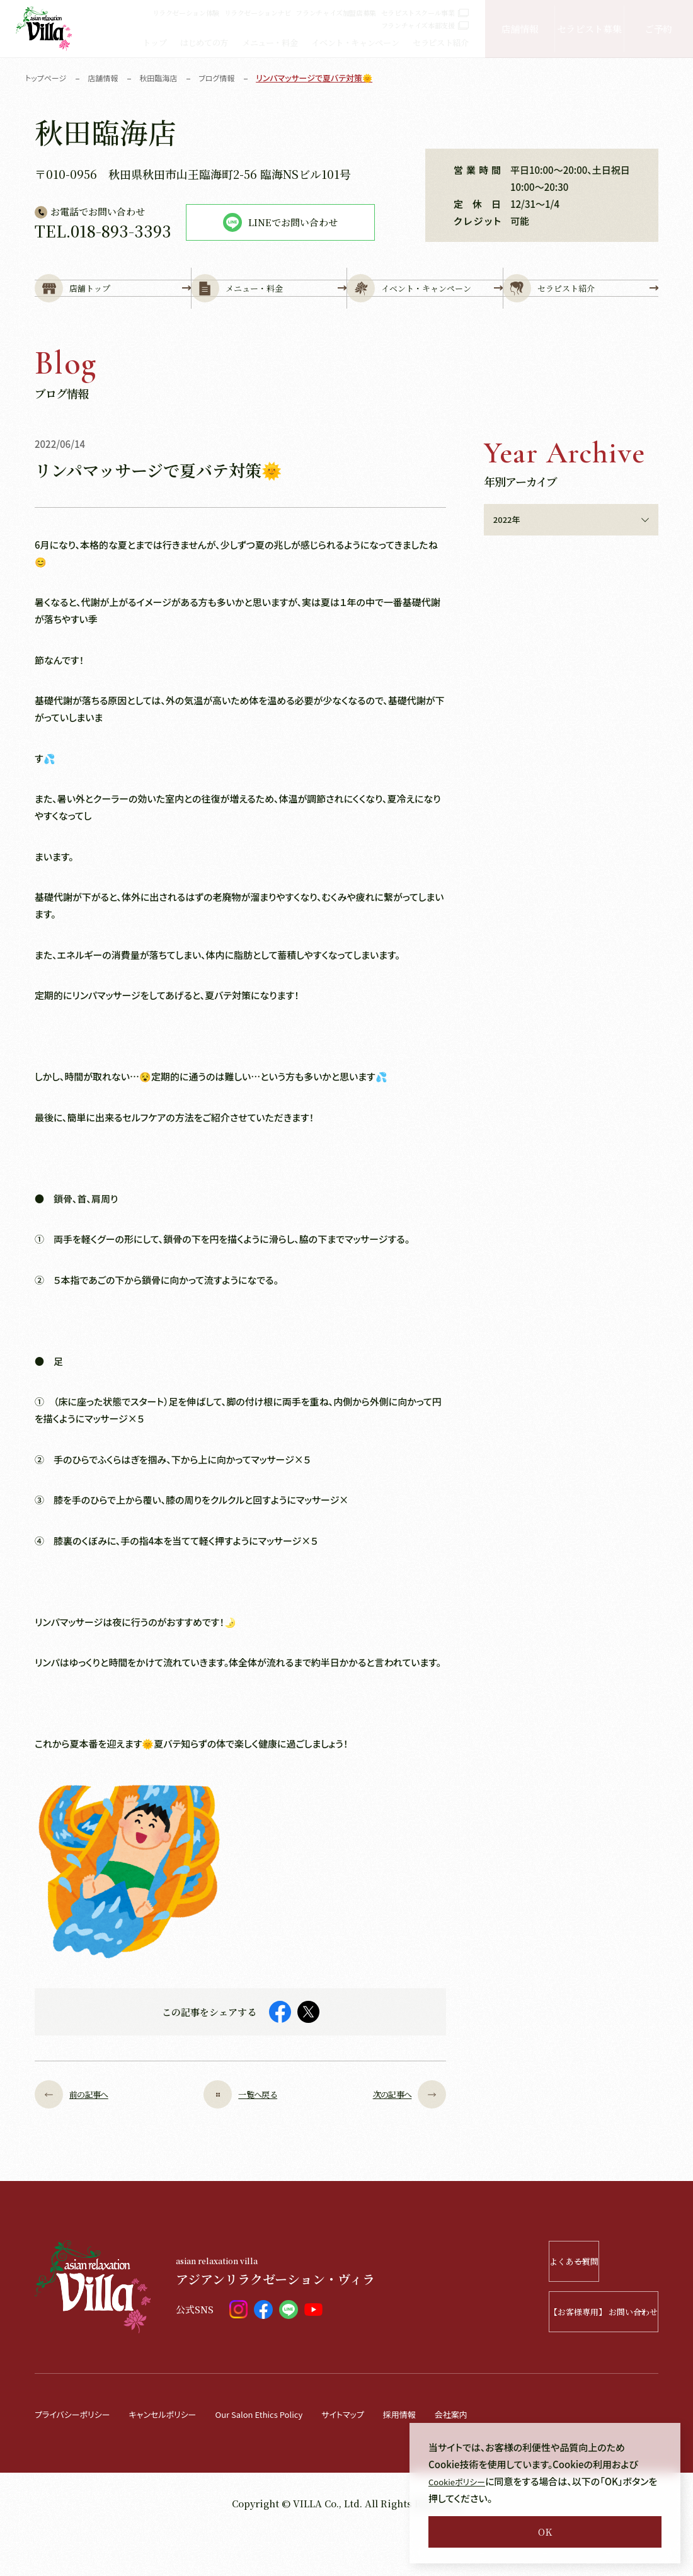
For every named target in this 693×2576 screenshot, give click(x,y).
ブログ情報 (227, 78)
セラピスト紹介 (440, 43)
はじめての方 (204, 43)
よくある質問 (584, 2303)
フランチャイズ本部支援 (425, 25)
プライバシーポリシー (78, 2456)
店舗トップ (113, 309)
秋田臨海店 (166, 78)
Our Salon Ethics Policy (288, 2456)
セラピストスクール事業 (425, 13)
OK (545, 2531)
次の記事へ (400, 2136)
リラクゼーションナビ (257, 13)
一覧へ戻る (241, 2136)
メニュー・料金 (269, 43)
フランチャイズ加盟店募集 (335, 13)
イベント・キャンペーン (355, 43)
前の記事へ (81, 2136)
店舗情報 (520, 28)
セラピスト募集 (589, 28)
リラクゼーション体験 (185, 13)
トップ (154, 43)
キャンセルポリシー (179, 2456)
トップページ (47, 78)
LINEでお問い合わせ (280, 222)
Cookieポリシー (461, 2481)
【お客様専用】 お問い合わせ (567, 2354)
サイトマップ (383, 2456)
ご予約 (658, 28)
